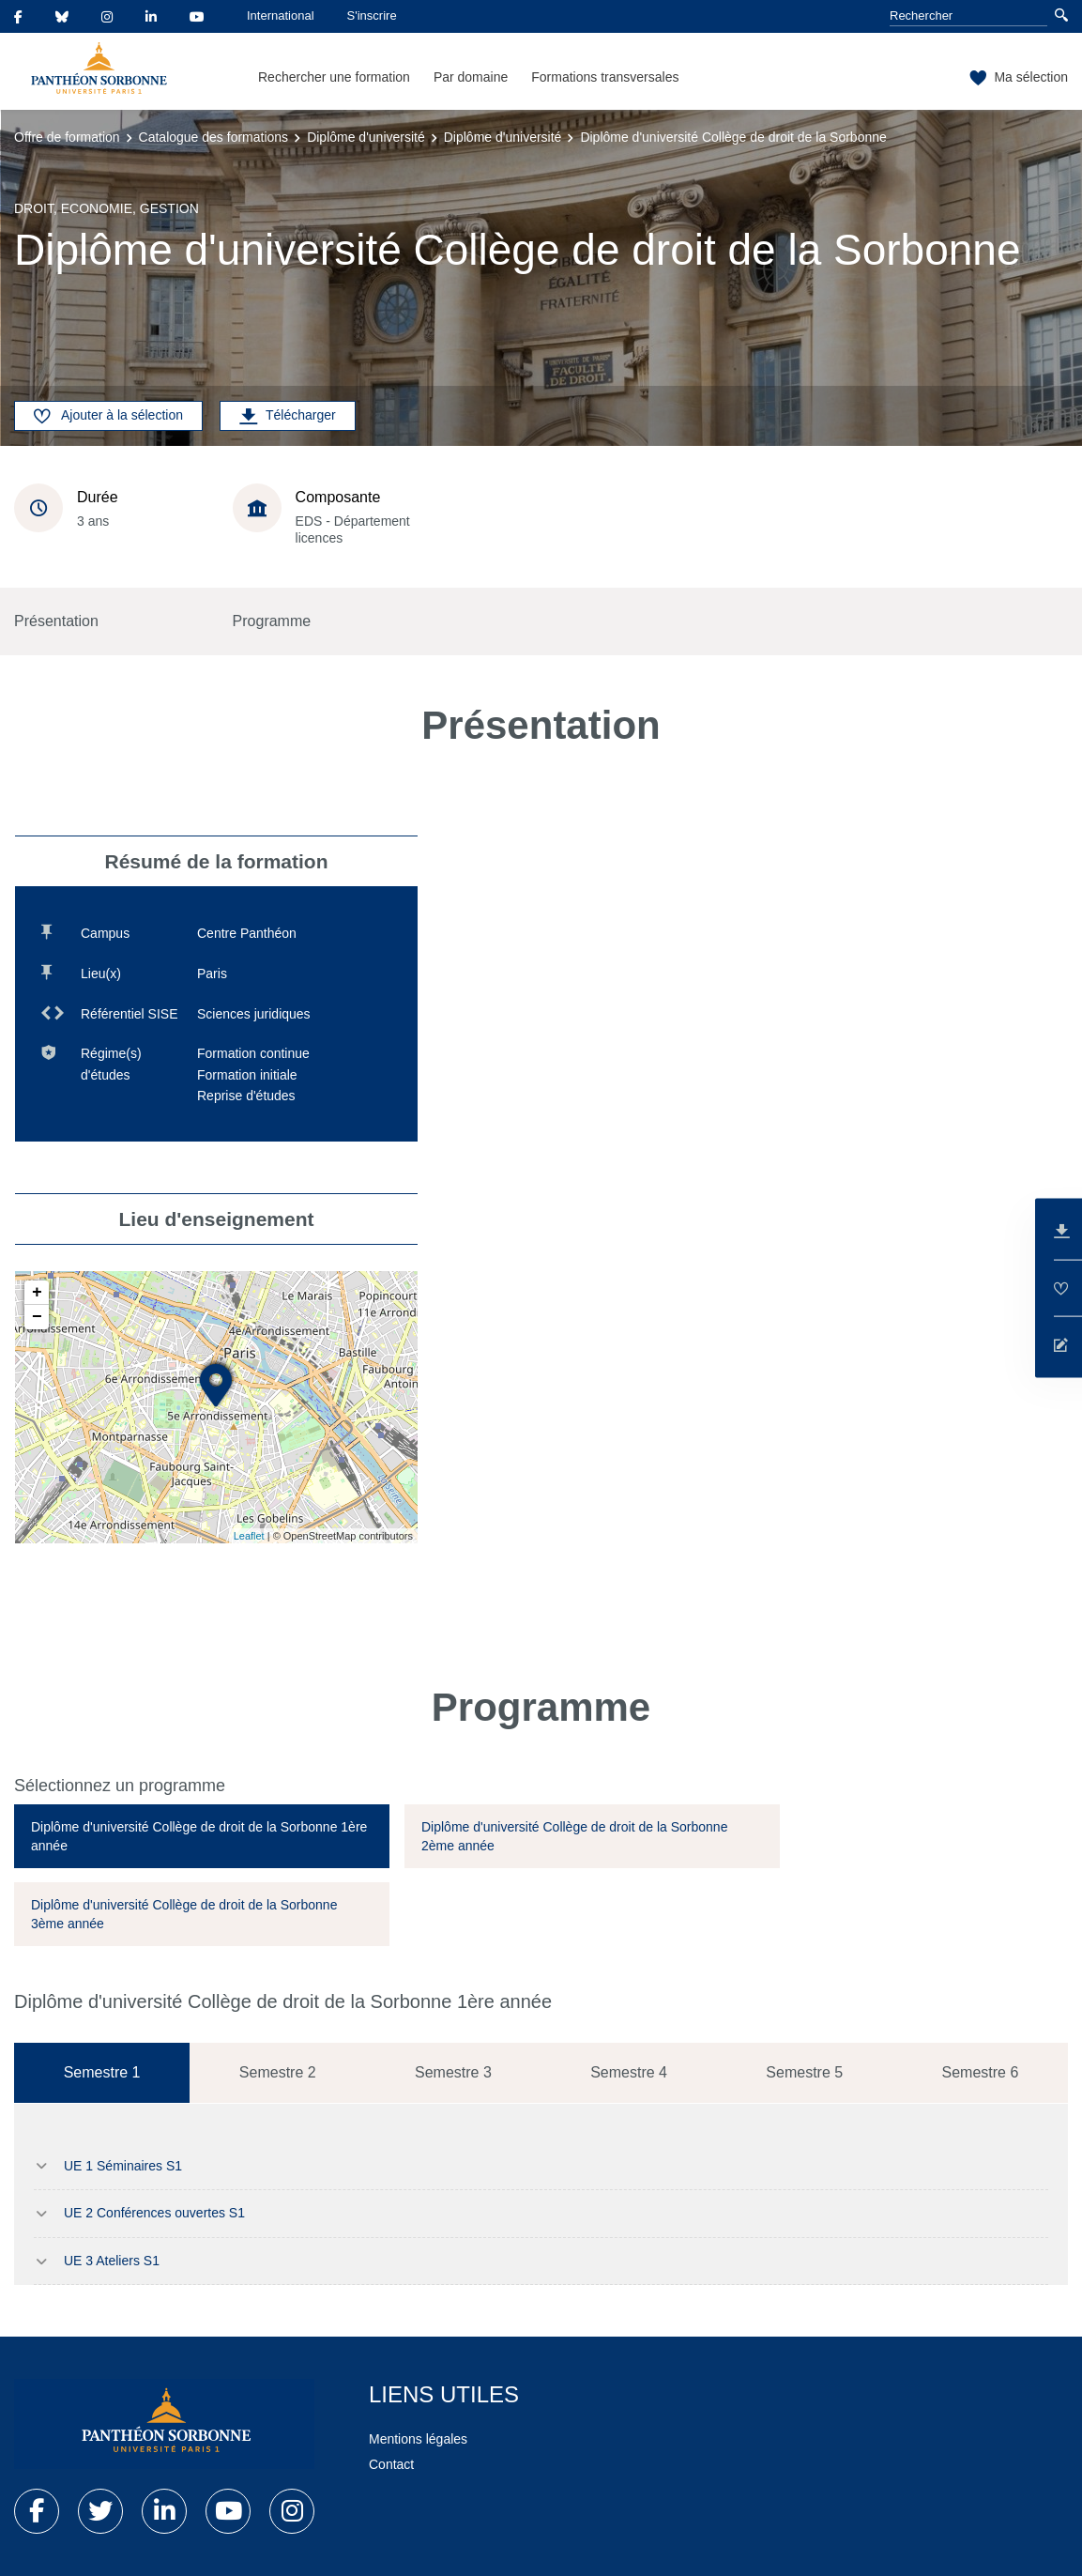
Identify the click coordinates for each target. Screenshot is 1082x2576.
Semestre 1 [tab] (102, 2072)
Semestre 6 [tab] (980, 2072)
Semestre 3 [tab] (453, 2072)
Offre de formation (67, 137)
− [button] (37, 1317)
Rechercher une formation (334, 76)
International (280, 15)
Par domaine (471, 76)
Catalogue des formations (214, 137)
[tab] (201, 1836)
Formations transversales (604, 76)
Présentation (56, 621)
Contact (391, 2464)
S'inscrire (372, 15)
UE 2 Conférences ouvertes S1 (154, 2212)
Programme (272, 621)
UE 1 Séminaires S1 (123, 2165)
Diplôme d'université (366, 137)
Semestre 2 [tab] (277, 2072)
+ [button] (37, 1292)
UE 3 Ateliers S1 (112, 2260)
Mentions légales (418, 2438)
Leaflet (249, 1535)
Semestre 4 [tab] (628, 2072)
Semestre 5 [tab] (804, 2072)
